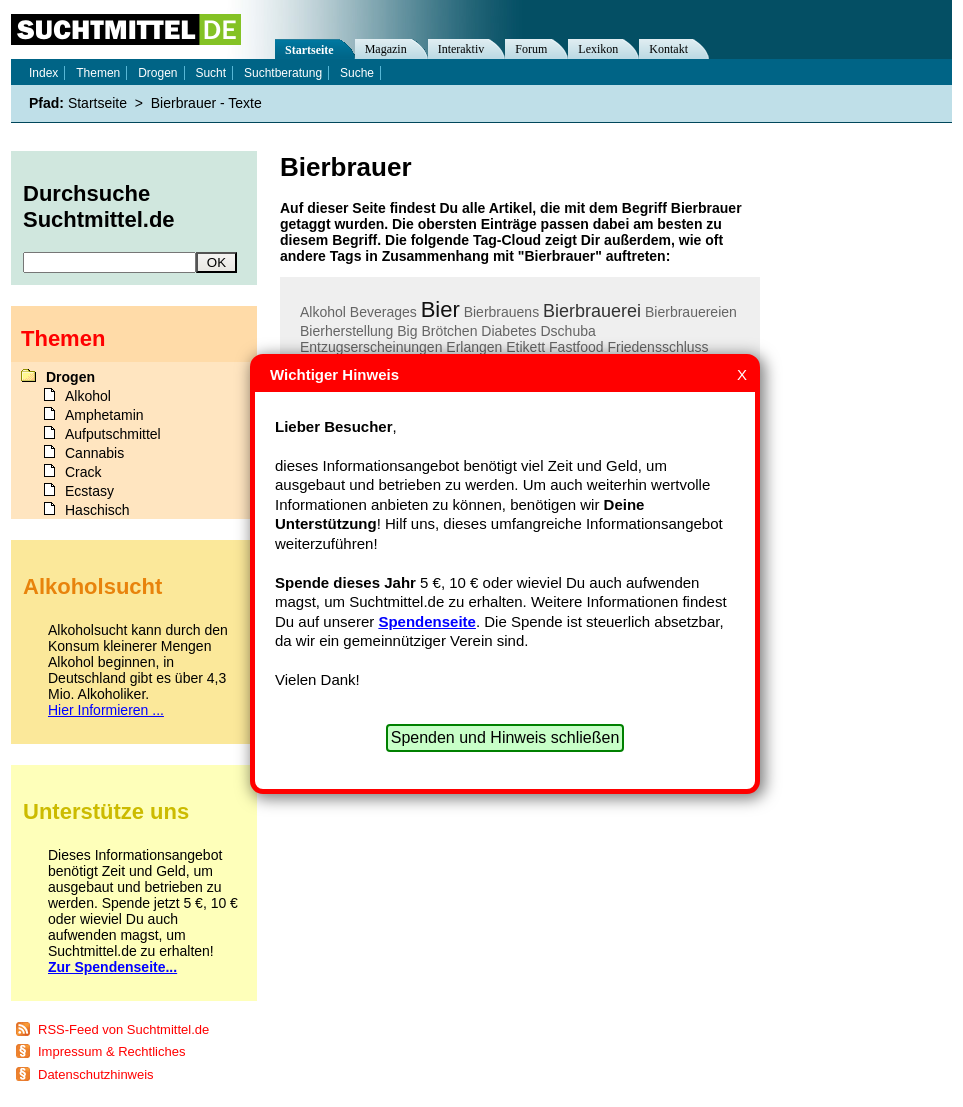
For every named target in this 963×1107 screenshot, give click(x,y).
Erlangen (474, 347)
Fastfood (576, 347)
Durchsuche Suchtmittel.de (99, 206)
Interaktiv (461, 49)
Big (407, 331)
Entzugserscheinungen (371, 347)
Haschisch (97, 510)
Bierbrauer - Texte (206, 103)
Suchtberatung (283, 73)
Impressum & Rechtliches (111, 1051)
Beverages (383, 312)
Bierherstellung (346, 331)
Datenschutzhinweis (96, 1074)
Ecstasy (89, 491)
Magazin (386, 49)
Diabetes (508, 331)
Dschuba (568, 331)
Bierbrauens (502, 312)
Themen (98, 73)
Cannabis (94, 453)
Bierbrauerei (592, 311)
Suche (357, 73)
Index (43, 73)
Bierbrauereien (691, 312)
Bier (440, 309)
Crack (83, 472)
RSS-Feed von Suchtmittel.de (123, 1029)
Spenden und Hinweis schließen (505, 737)
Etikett (525, 347)
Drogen (157, 73)
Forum (531, 49)
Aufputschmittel (113, 434)
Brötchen (449, 331)
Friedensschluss (657, 347)
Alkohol (323, 312)
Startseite (309, 50)
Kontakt (668, 49)
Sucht (210, 73)
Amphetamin (104, 415)
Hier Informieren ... (106, 710)
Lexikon (598, 49)
